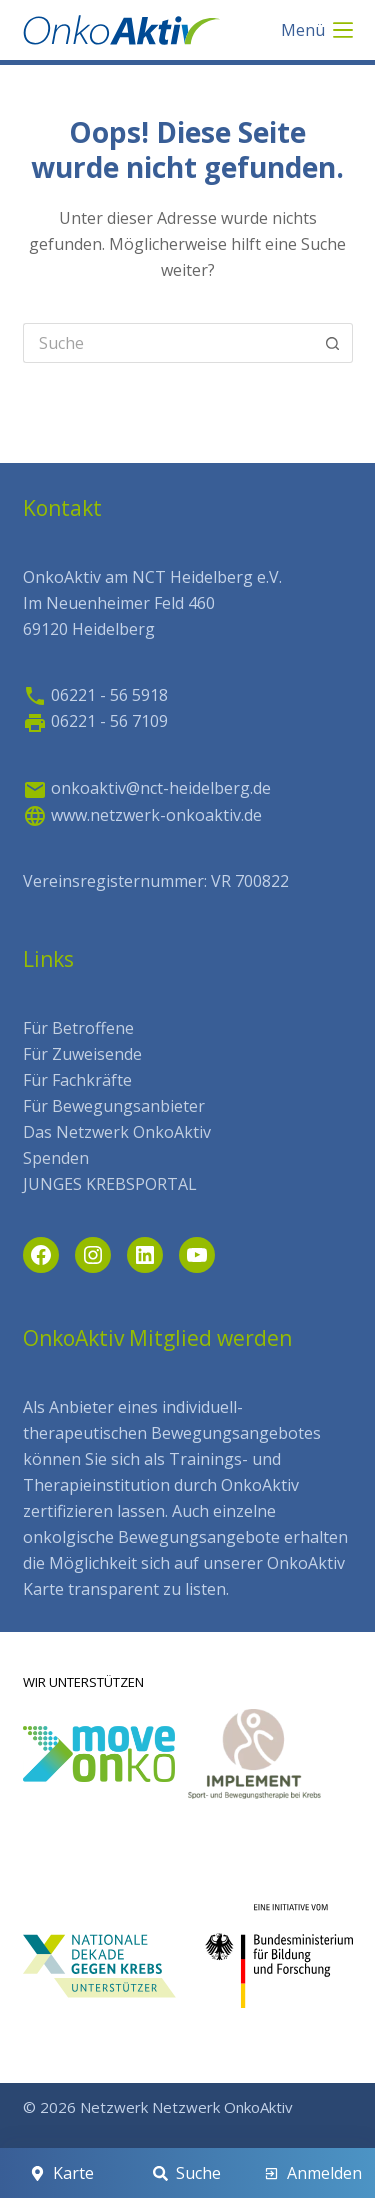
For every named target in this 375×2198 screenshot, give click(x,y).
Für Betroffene (78, 1028)
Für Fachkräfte (77, 1080)
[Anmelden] (313, 2173)
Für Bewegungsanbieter (114, 1106)
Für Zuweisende (82, 1054)
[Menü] (317, 30)
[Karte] (62, 2173)
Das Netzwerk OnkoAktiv (117, 1132)
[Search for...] (168, 343)
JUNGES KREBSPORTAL (110, 1184)
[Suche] (187, 2173)
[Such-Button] (333, 343)
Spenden (56, 1158)
